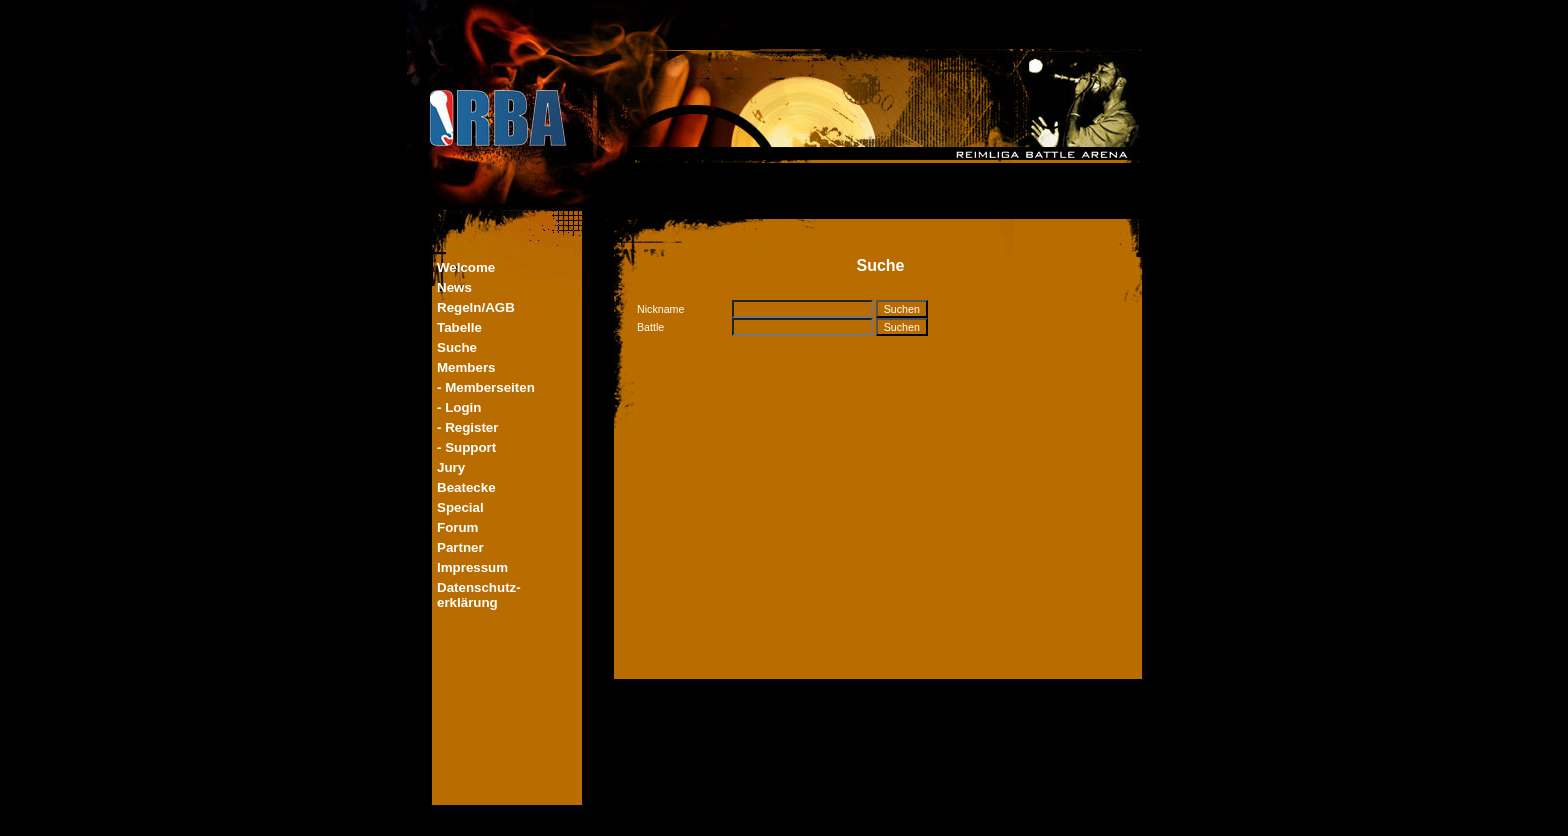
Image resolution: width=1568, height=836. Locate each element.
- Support (466, 447)
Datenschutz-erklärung (479, 595)
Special (460, 507)
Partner (460, 547)
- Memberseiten (486, 387)
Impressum (472, 567)
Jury (451, 467)
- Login (459, 407)
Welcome (466, 267)
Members (466, 367)
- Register (467, 427)
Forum (457, 527)
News (454, 287)
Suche (457, 347)
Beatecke (466, 487)
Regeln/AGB (476, 307)
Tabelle (459, 327)
